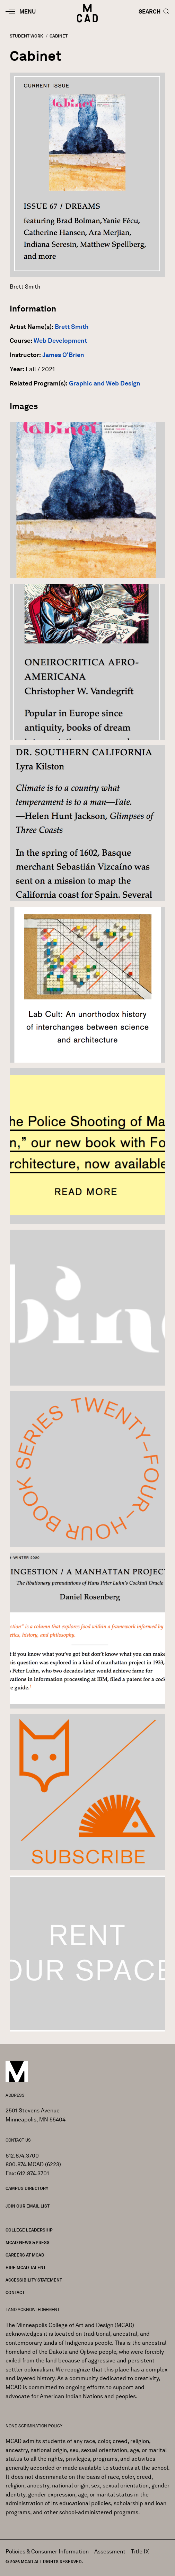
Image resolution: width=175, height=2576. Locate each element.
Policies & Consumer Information (47, 2551)
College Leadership (29, 2230)
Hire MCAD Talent (26, 2267)
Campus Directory (27, 2188)
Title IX (140, 2551)
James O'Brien (63, 355)
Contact (15, 2292)
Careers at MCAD (25, 2255)
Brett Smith (72, 327)
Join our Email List (28, 2206)
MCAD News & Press (28, 2242)
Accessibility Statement (34, 2280)
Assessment (109, 2551)
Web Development (60, 340)
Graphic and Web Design (104, 383)
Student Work (26, 36)
